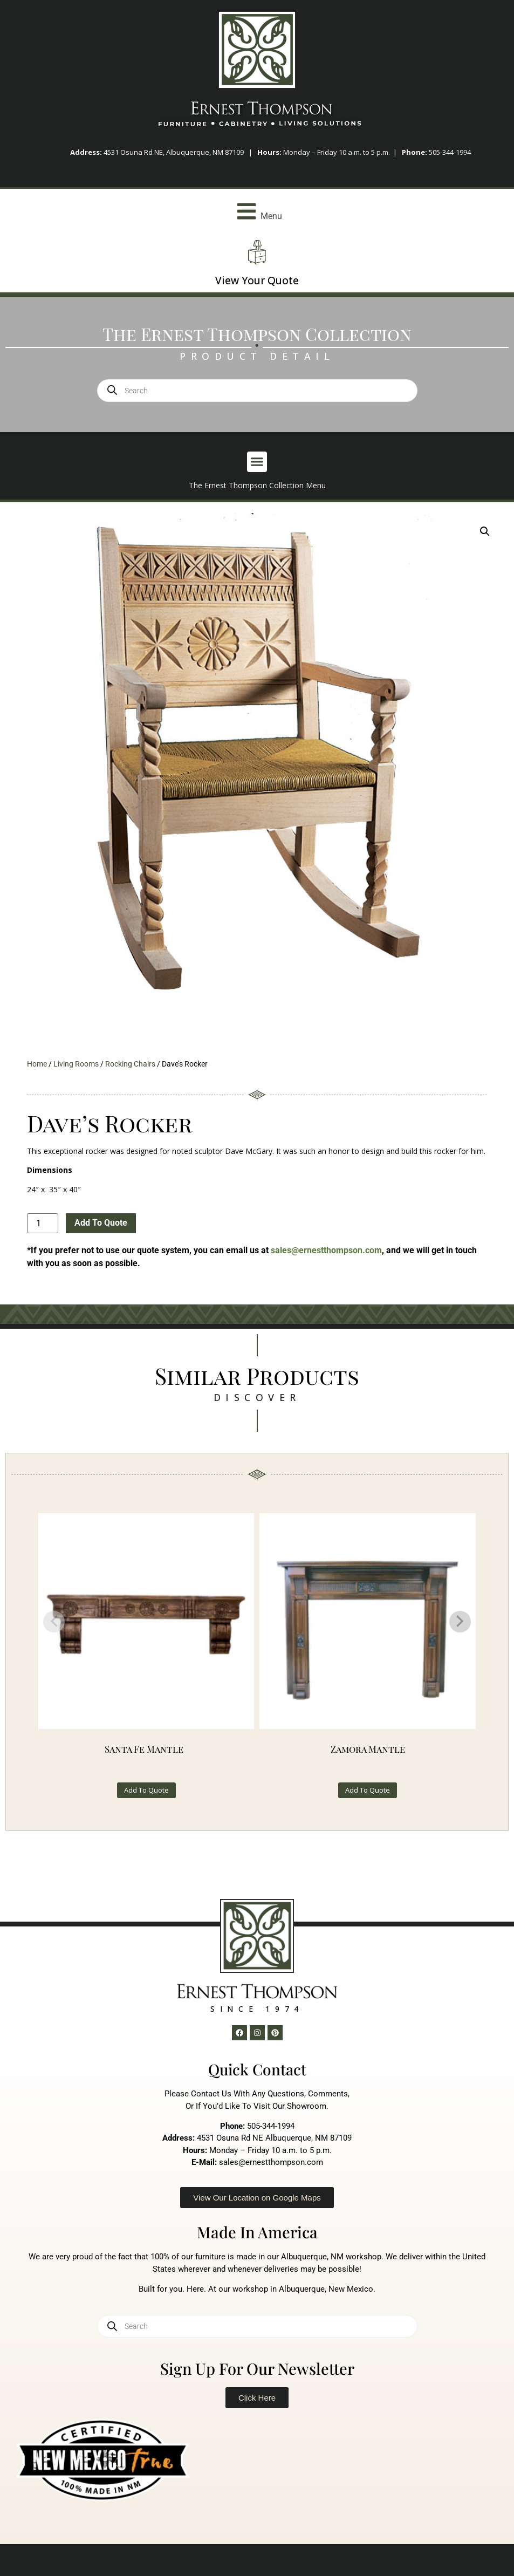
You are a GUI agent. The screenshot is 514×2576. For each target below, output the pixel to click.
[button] (257, 211)
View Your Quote (257, 281)
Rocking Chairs (130, 1064)
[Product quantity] (42, 1223)
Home (37, 1064)
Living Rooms (76, 1064)
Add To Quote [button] (146, 1790)
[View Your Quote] (257, 252)
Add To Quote (100, 1223)
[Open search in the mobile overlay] (257, 391)
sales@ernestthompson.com (326, 1250)
